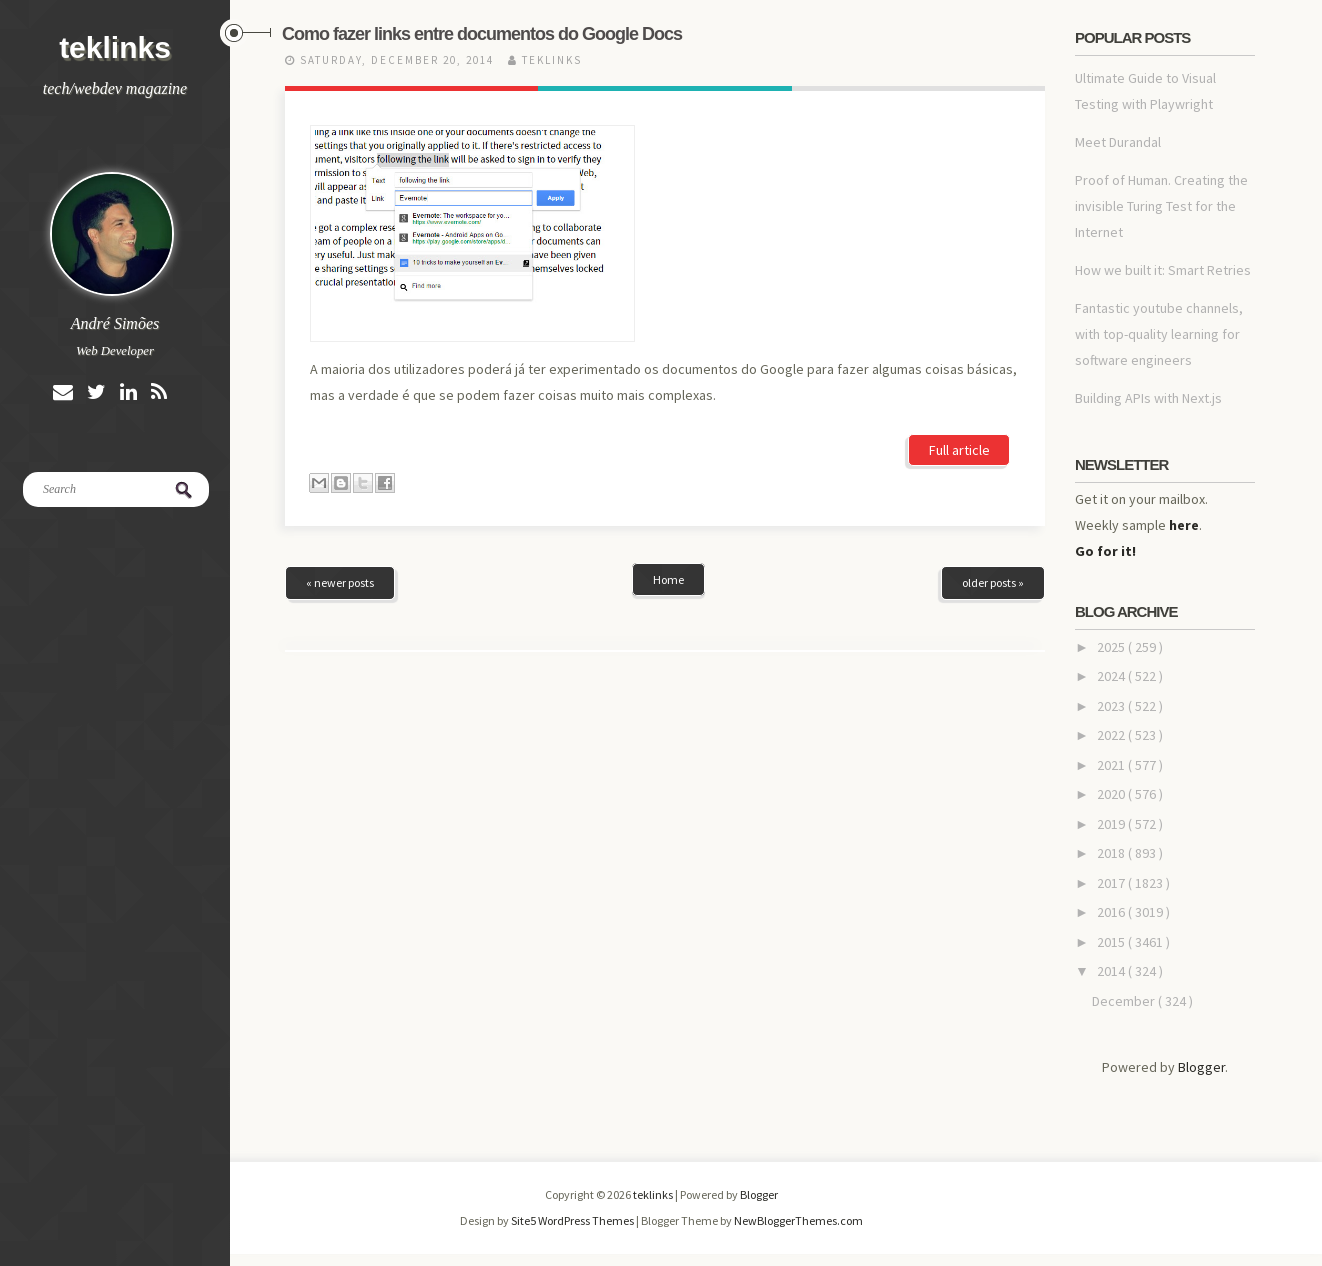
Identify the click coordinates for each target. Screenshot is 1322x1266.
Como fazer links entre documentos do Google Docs (482, 34)
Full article (959, 283)
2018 (1112, 853)
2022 (1112, 735)
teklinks (115, 47)
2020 (1112, 794)
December (1125, 1001)
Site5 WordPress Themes (573, 1220)
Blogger (1201, 1067)
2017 (1112, 883)
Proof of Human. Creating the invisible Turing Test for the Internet (1161, 206)
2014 (1112, 971)
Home (668, 466)
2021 (1112, 765)
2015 (1112, 942)
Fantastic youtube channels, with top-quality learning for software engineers (1159, 334)
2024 (1112, 676)
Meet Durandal (1118, 142)
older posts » (993, 469)
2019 (1112, 824)
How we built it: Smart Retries (1163, 270)
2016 (1112, 912)
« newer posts (340, 469)
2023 (1112, 706)
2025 (1112, 647)
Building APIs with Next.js (1148, 398)
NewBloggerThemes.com (798, 1220)
